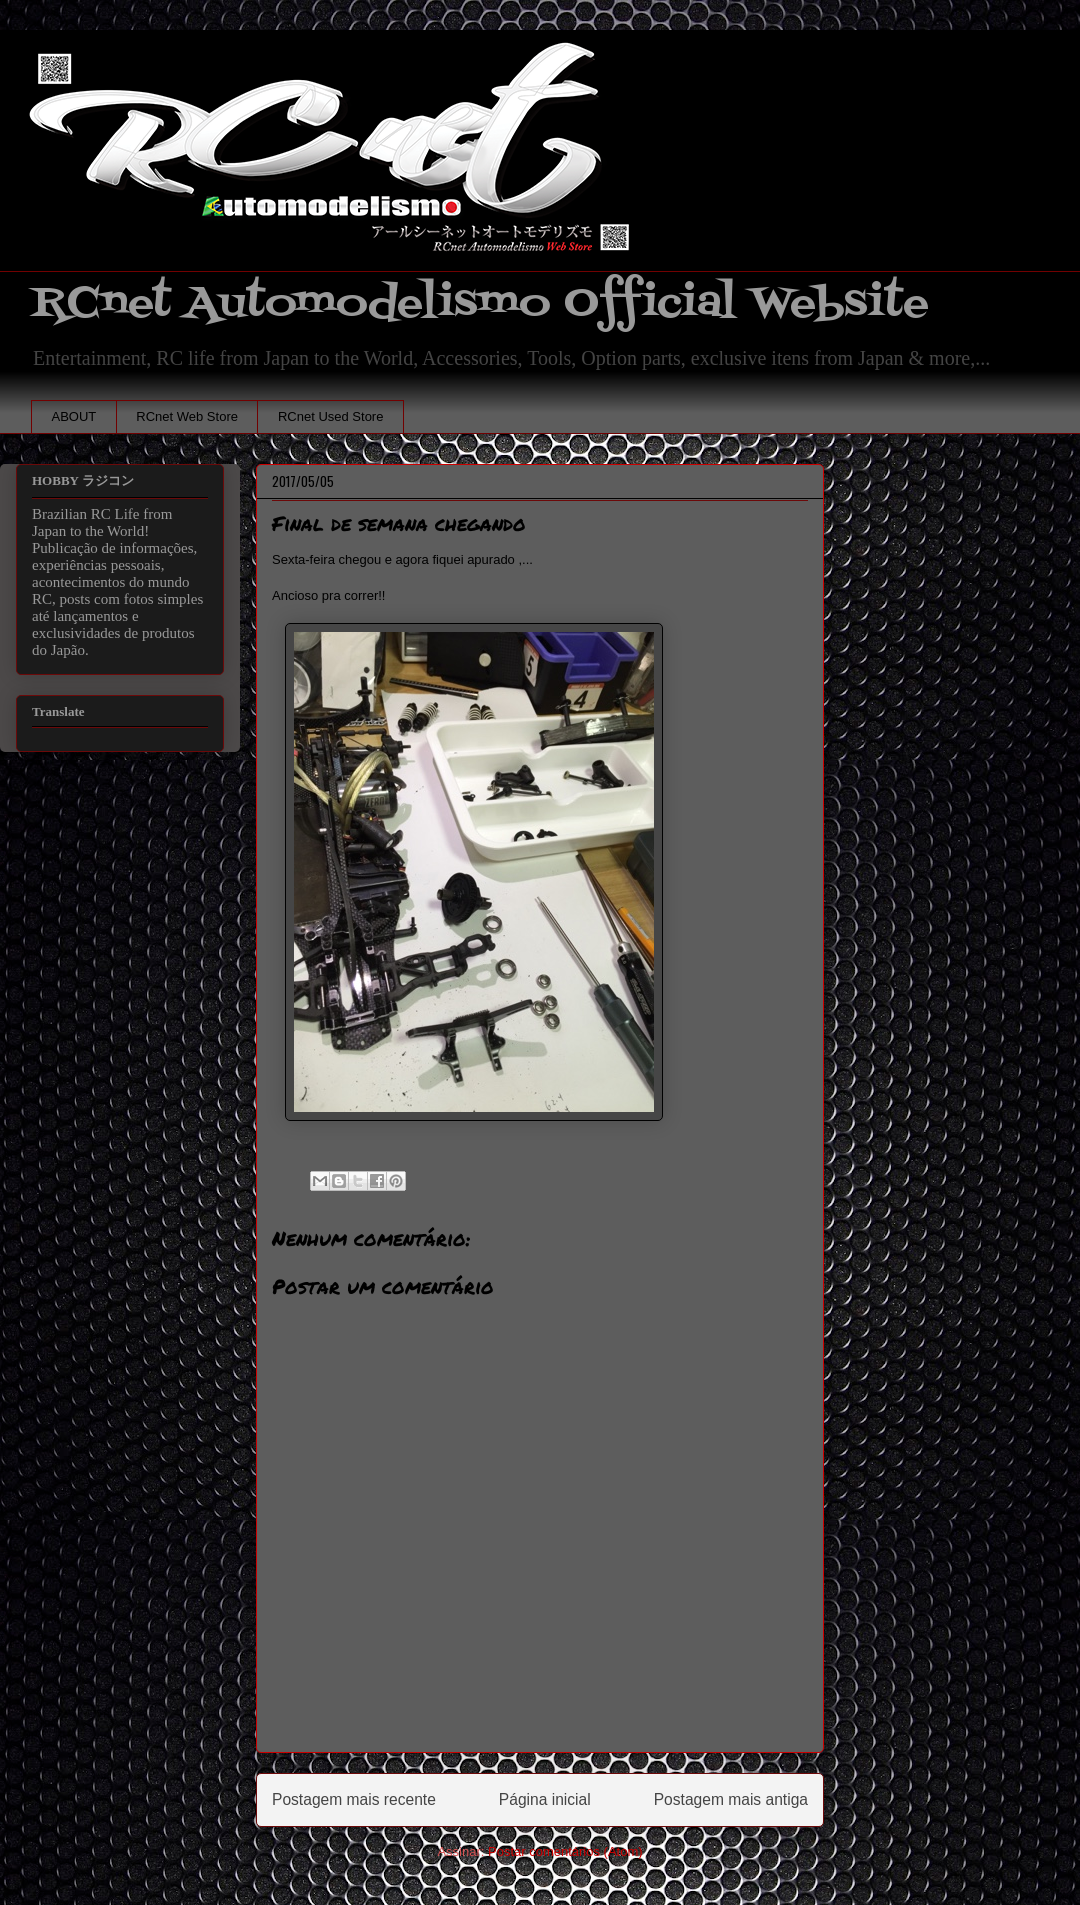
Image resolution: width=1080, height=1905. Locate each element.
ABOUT (74, 416)
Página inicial (545, 1799)
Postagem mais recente (354, 1799)
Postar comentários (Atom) (565, 1851)
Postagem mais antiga (731, 1799)
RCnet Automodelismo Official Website (480, 303)
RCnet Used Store (331, 416)
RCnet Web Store (187, 416)
